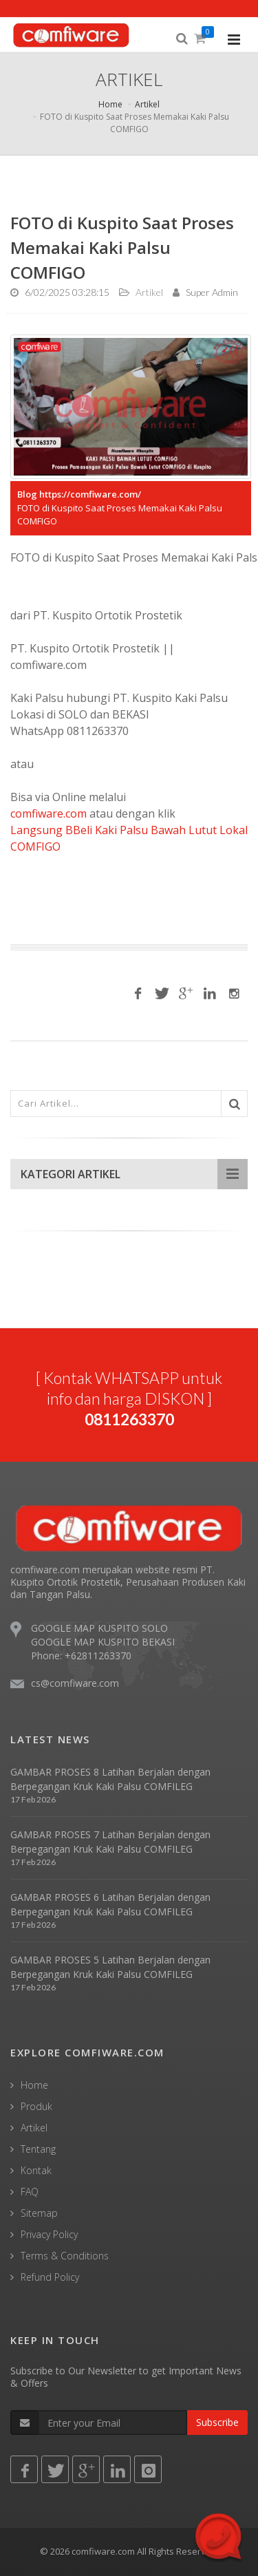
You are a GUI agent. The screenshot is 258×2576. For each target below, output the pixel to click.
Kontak (36, 2170)
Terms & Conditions (65, 2255)
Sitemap (39, 2213)
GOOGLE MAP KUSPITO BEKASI (103, 1641)
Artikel (147, 104)
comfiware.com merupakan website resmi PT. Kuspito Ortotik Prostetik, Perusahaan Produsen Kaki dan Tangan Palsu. (128, 1582)
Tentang (38, 2148)
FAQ (30, 2191)
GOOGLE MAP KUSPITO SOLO (99, 1628)
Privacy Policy (49, 2234)
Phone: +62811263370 (81, 1655)
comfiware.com (48, 813)
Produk (36, 2106)
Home (110, 104)
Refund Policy (50, 2277)
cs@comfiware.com (75, 1683)
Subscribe (217, 2422)
